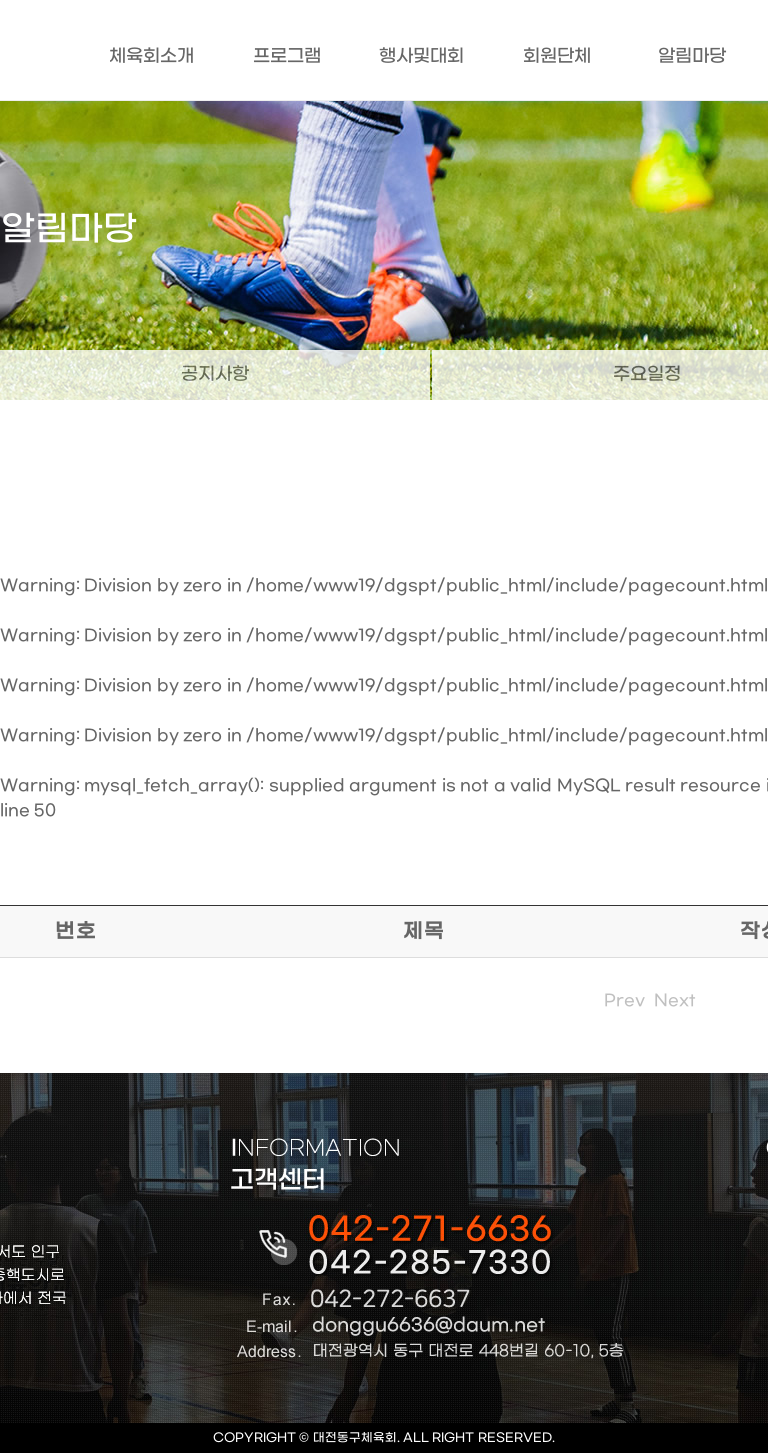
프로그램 (287, 56)
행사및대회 (421, 56)
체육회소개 (151, 56)
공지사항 (215, 374)
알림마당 (692, 56)
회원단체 (557, 56)
